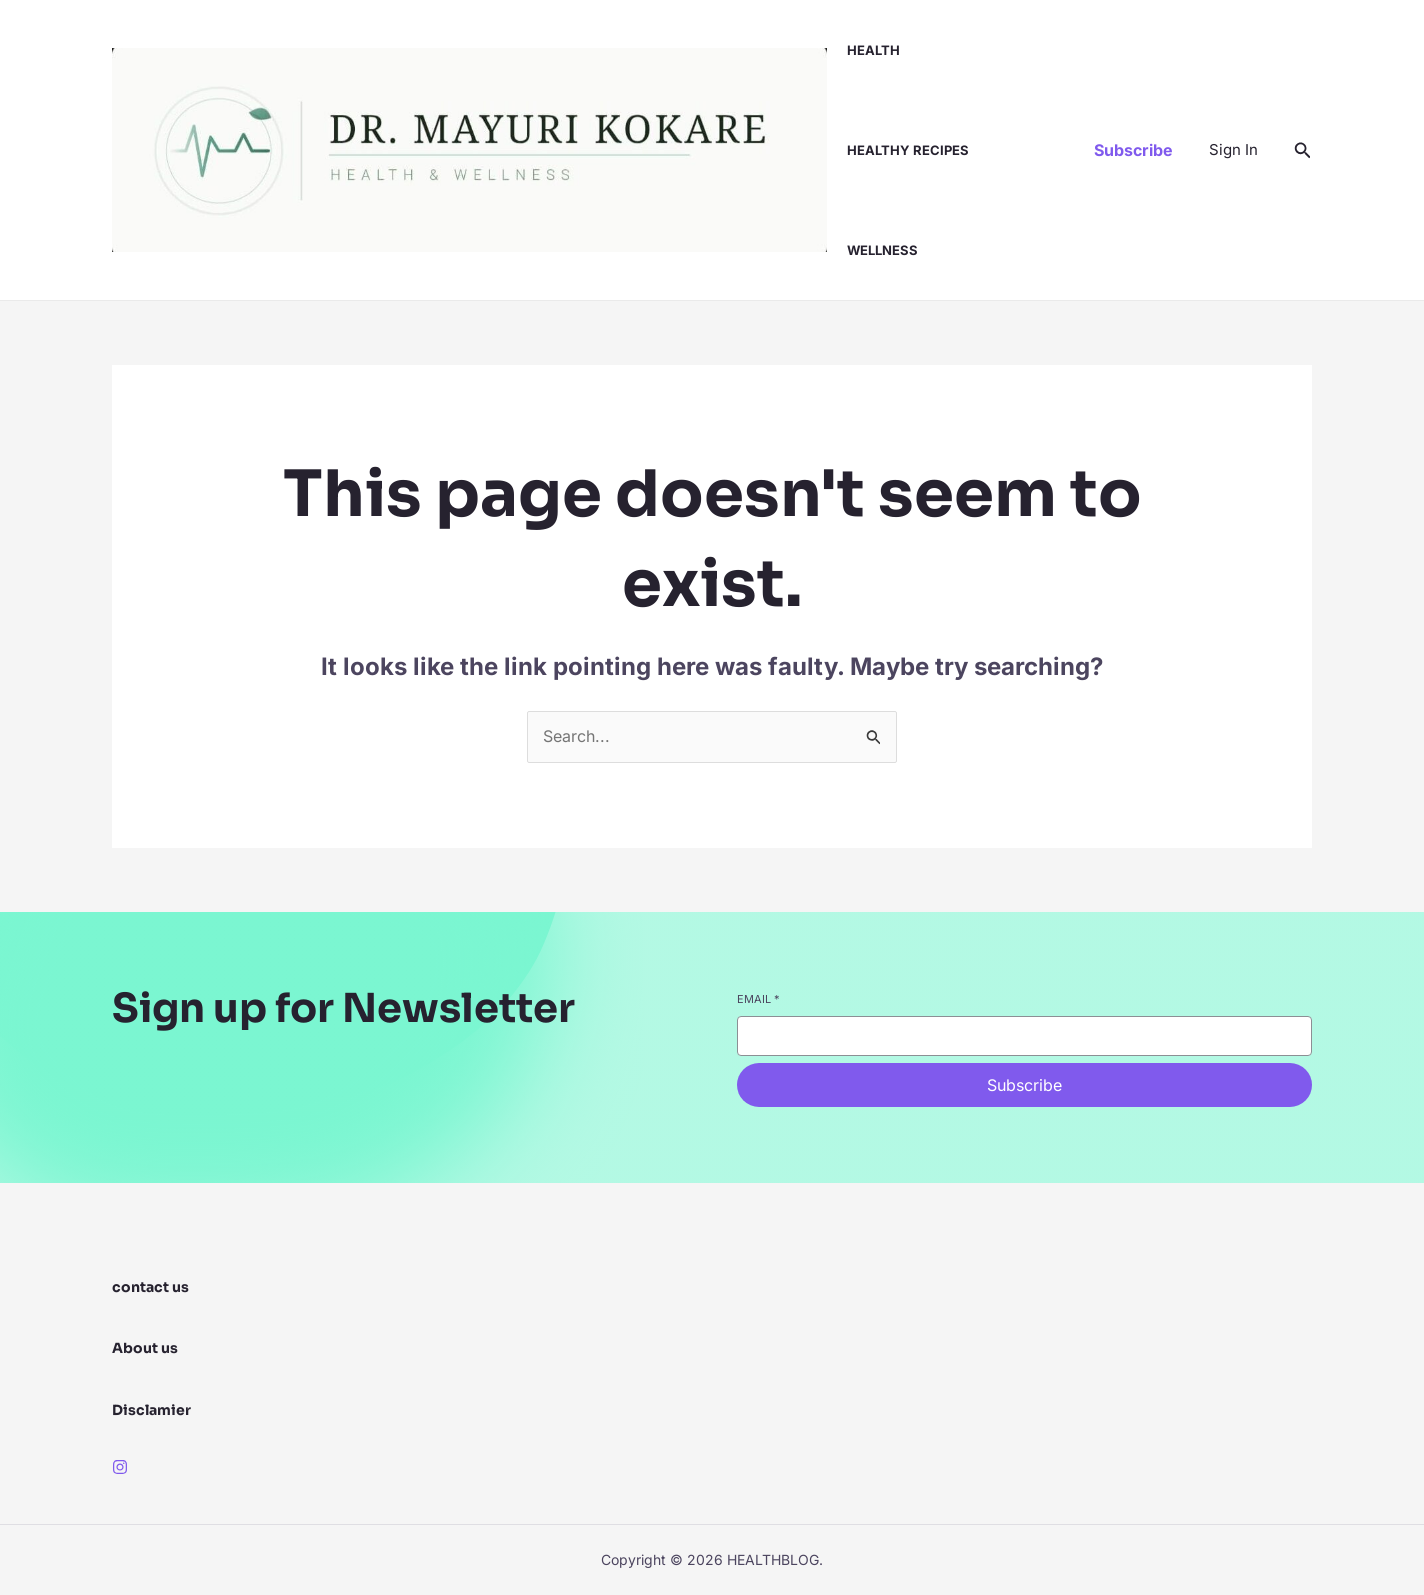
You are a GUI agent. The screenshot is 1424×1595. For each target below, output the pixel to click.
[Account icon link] (1233, 150)
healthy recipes (908, 150)
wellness (882, 250)
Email (758, 999)
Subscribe (1024, 1085)
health (873, 50)
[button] (1133, 150)
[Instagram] (120, 1467)
